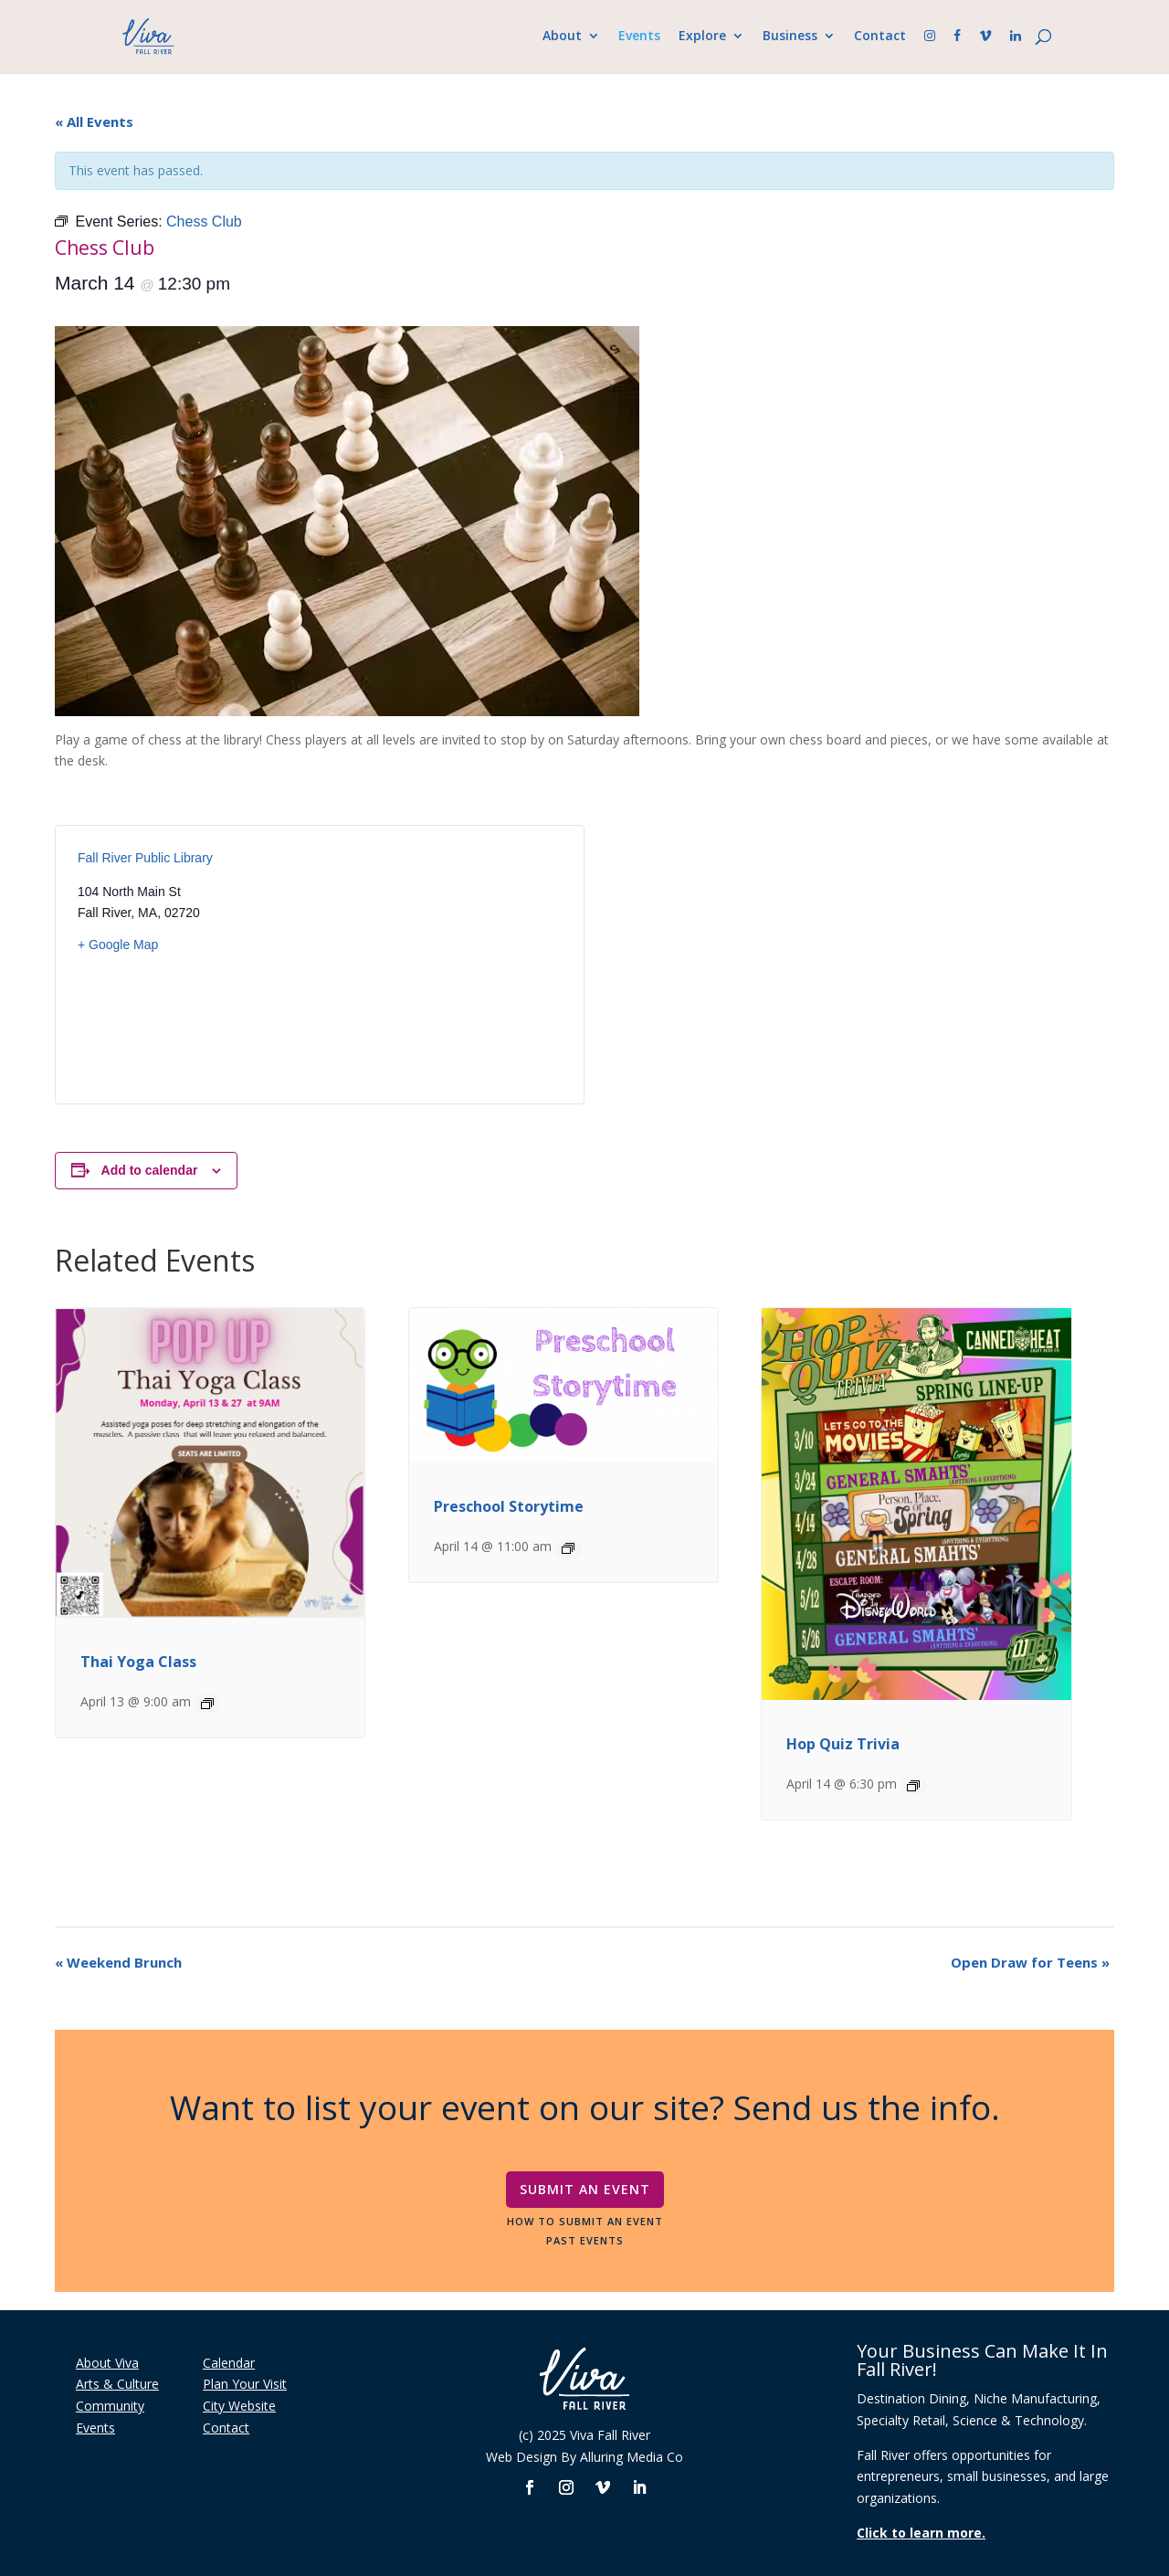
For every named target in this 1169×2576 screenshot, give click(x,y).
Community (110, 2405)
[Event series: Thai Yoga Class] (207, 1703)
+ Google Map (118, 944)
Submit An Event (585, 2189)
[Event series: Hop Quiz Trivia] (913, 1785)
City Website (239, 2405)
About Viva (107, 2362)
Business (784, 37)
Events (634, 37)
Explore (697, 37)
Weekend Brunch (118, 1962)
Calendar (229, 2362)
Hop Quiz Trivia (843, 1744)
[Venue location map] (440, 965)
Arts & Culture (117, 2383)
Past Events (585, 2239)
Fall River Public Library (145, 857)
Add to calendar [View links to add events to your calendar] (149, 1170)
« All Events (94, 121)
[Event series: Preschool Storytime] (568, 1548)
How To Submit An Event (585, 2220)
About (556, 37)
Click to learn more (919, 2532)
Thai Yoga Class (138, 1662)
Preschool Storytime (509, 1506)
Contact (874, 37)
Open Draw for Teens (1030, 1962)
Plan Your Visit (245, 2383)
